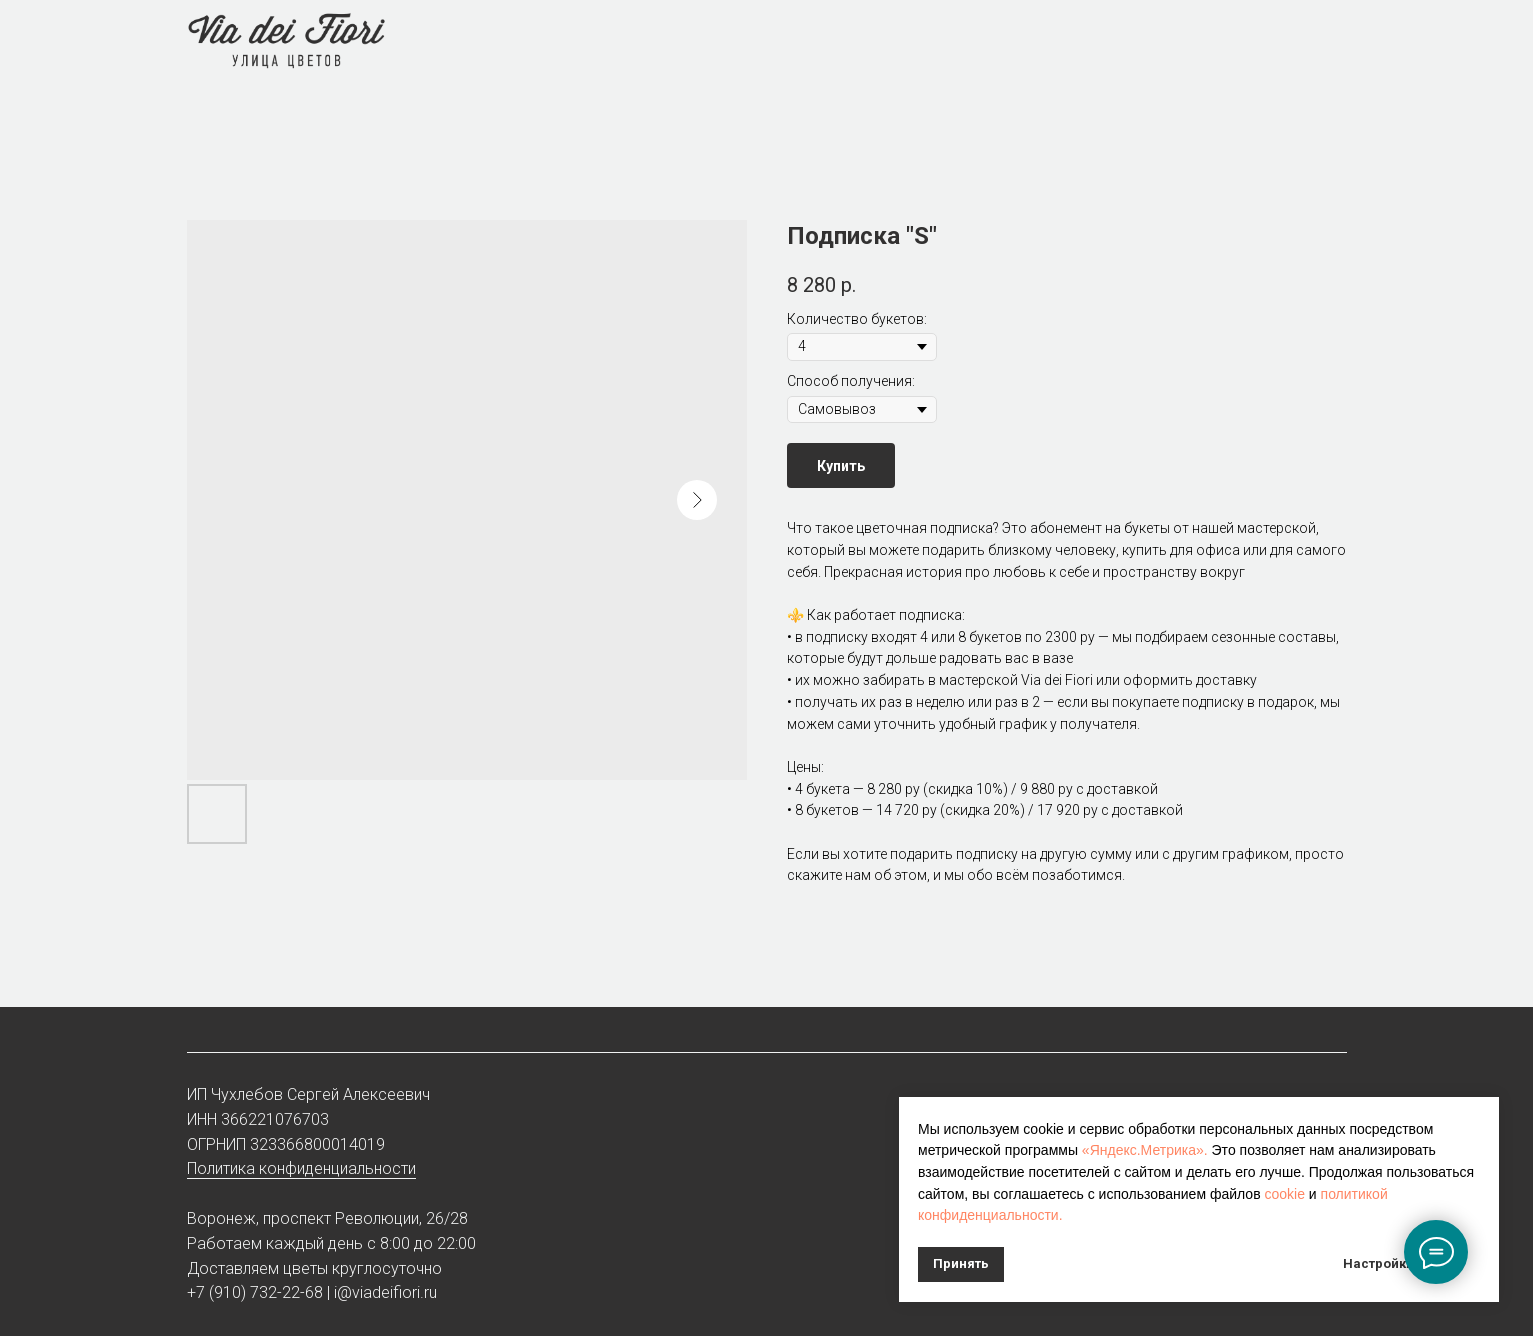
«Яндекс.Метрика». (1145, 1150)
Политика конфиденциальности (301, 1168)
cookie (1284, 1194)
